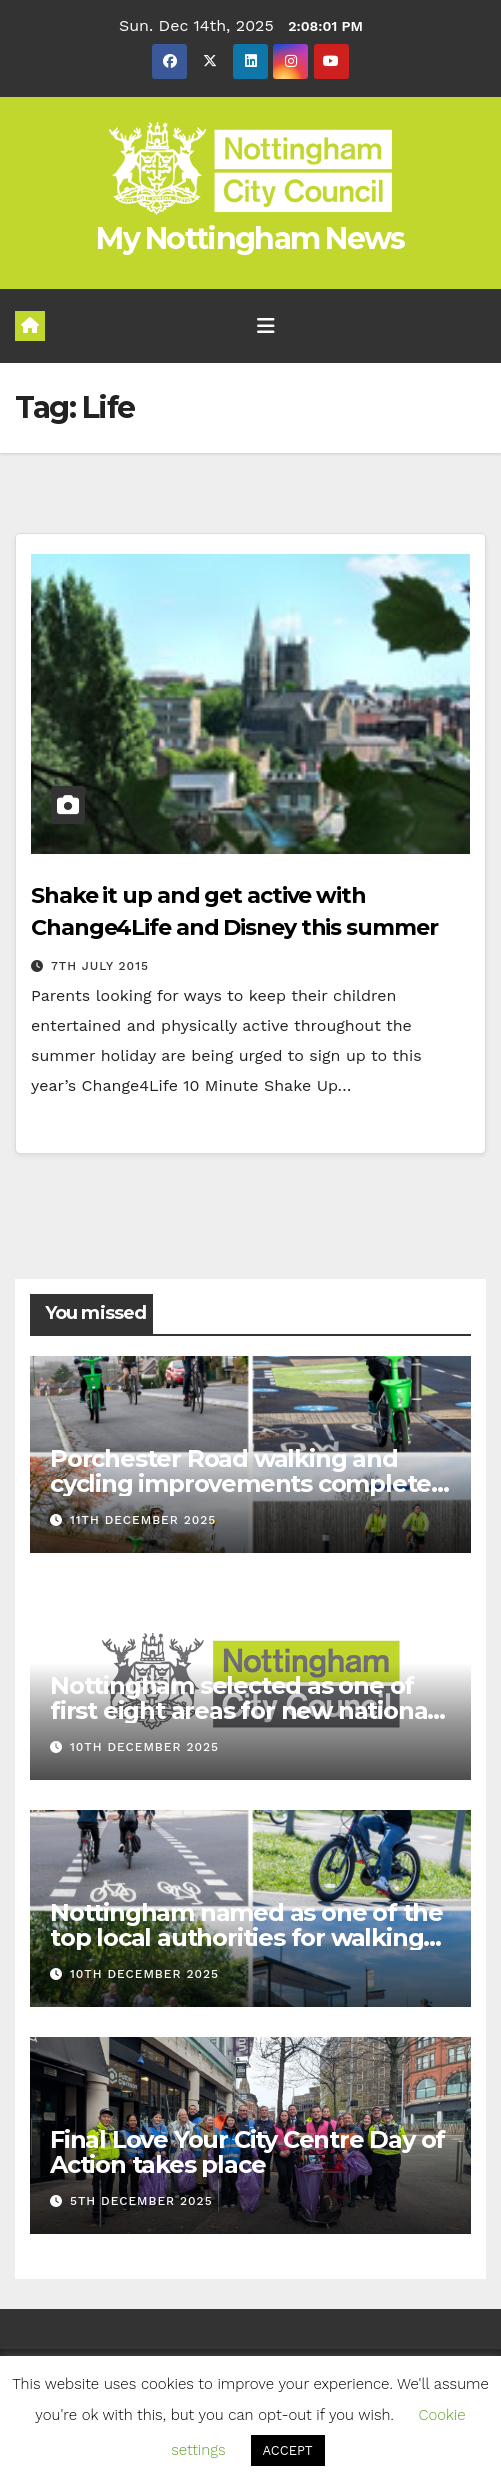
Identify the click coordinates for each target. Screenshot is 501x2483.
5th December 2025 (141, 2201)
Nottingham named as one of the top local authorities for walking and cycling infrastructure (246, 1937)
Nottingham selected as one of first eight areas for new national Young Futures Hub (242, 1710)
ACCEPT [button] (288, 2450)
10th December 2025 (144, 1747)
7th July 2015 (100, 966)
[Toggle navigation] (266, 326)
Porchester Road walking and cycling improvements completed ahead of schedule (248, 1483)
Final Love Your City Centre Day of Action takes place (247, 2152)
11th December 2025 (143, 1520)
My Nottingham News (250, 238)
